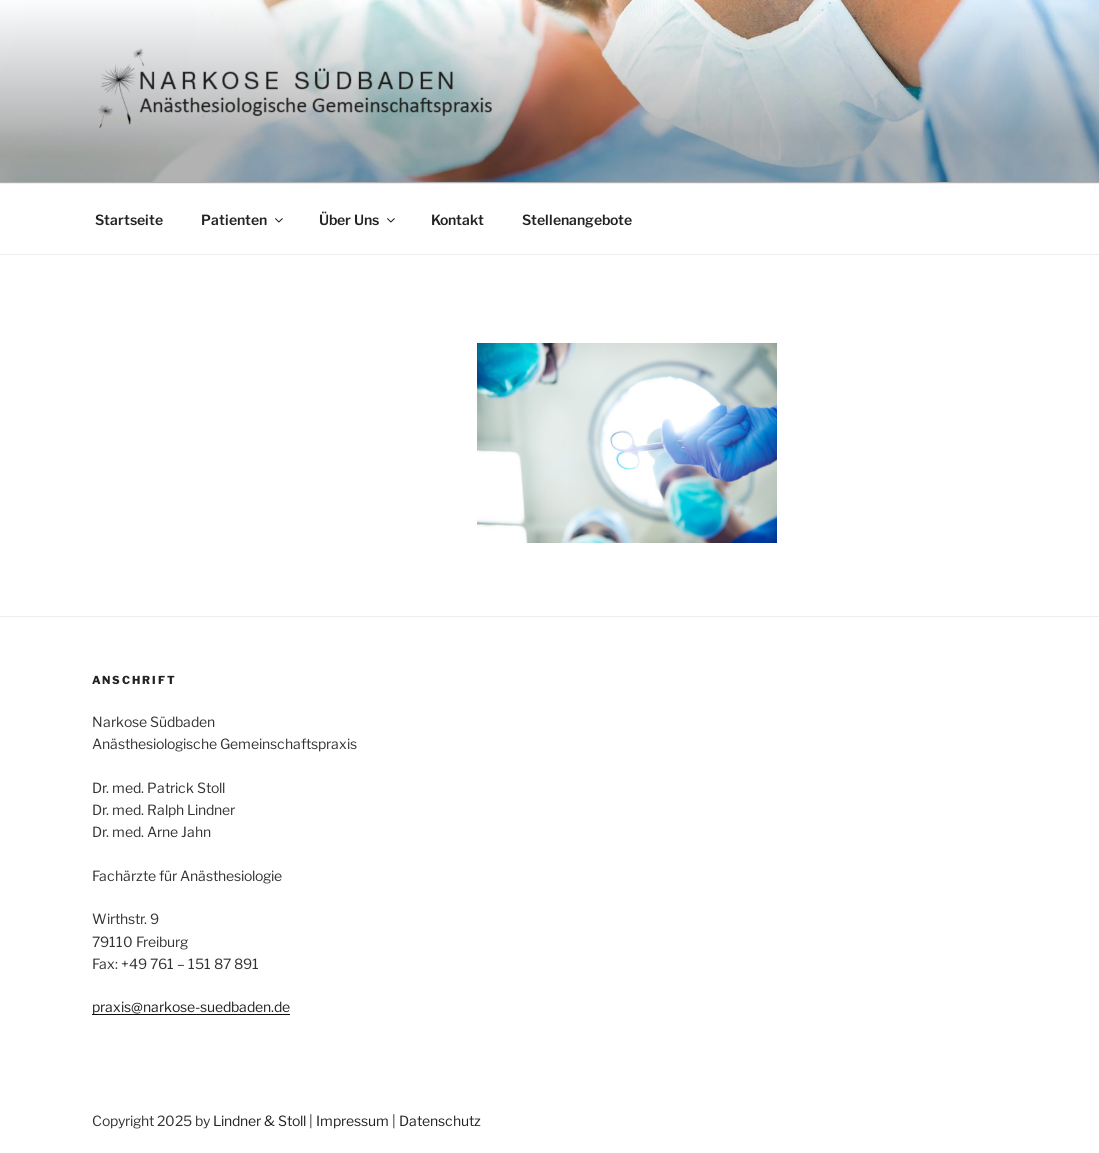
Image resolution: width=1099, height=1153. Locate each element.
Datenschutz (440, 1120)
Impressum (352, 1120)
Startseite (129, 219)
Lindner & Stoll (259, 1120)
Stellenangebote (577, 219)
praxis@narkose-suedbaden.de (191, 1006)
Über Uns (358, 219)
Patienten (243, 219)
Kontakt (457, 219)
